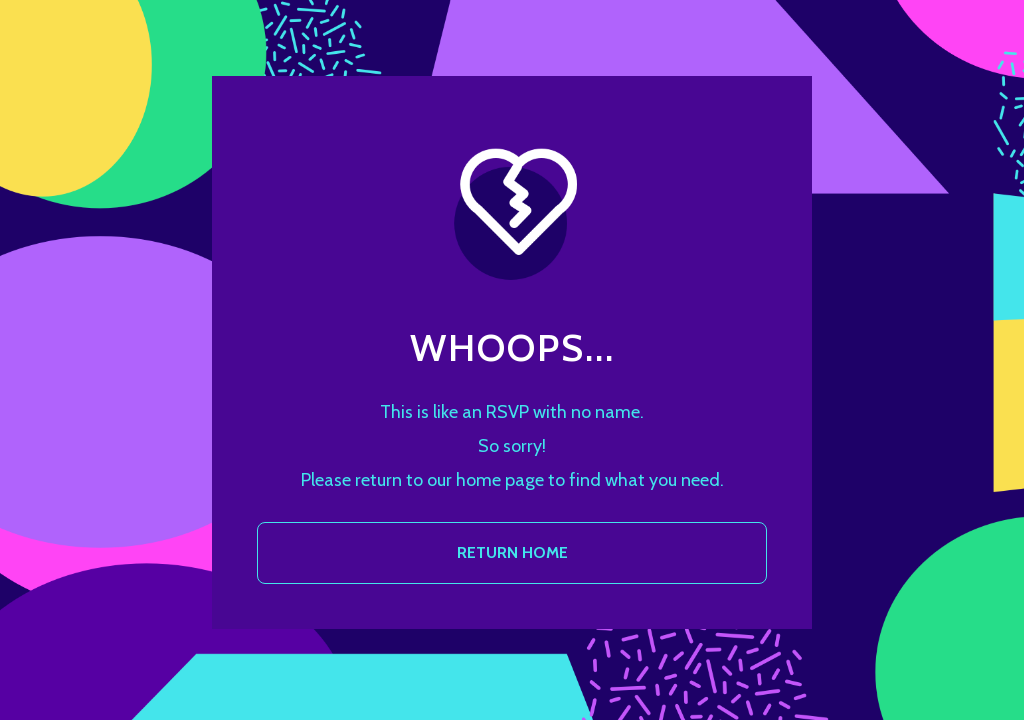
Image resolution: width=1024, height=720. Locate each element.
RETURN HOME (512, 552)
